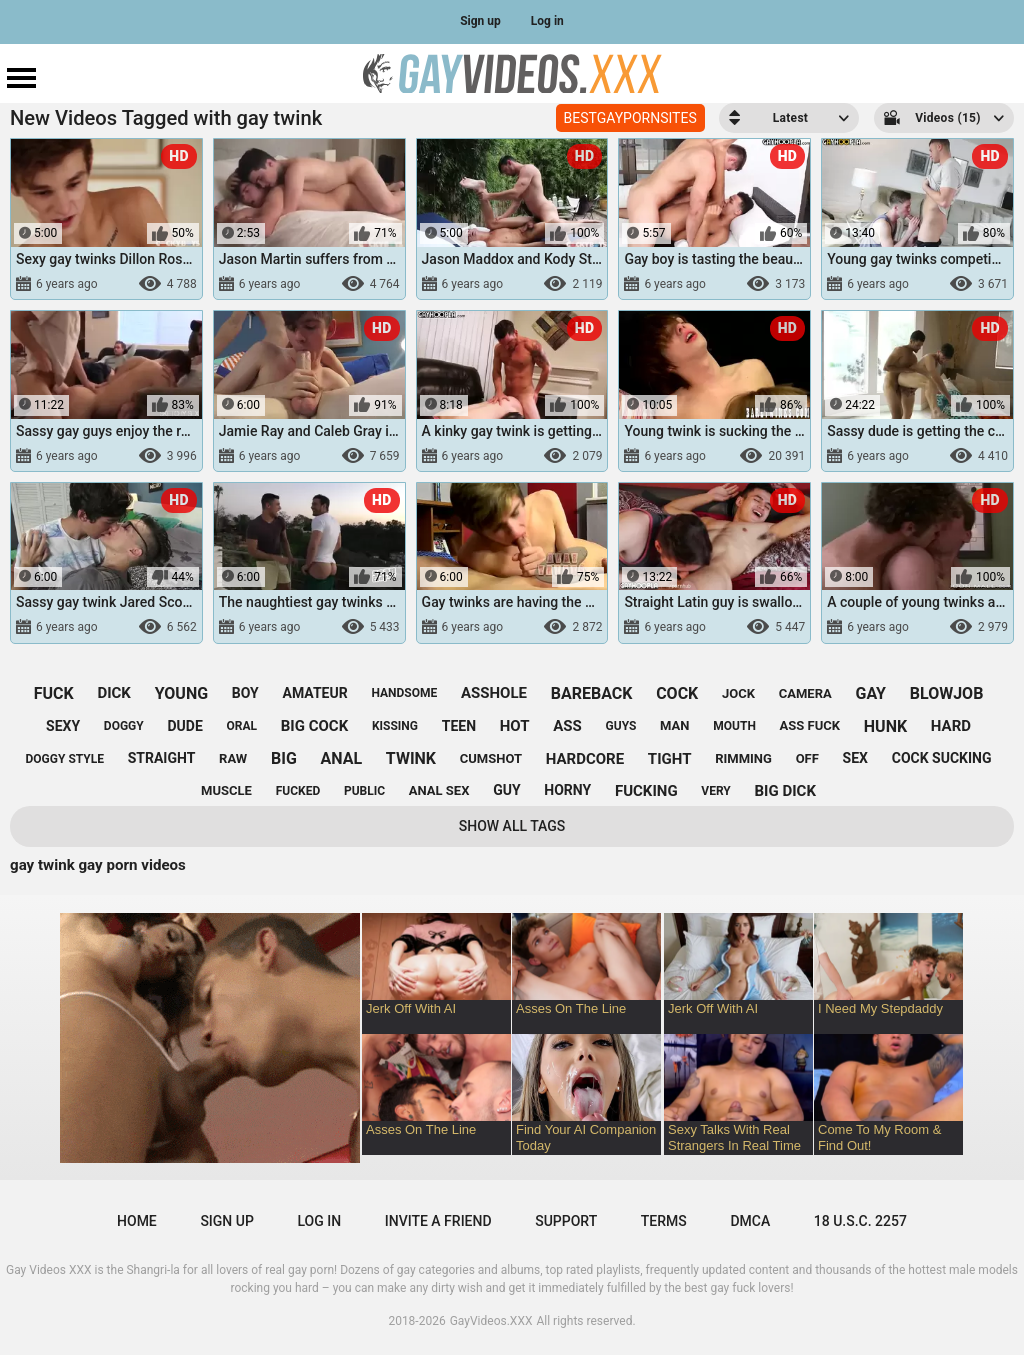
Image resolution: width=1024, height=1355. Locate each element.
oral (242, 726)
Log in (547, 21)
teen (459, 726)
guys (621, 726)
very (715, 791)
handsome (404, 693)
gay (870, 693)
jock (738, 693)
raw (233, 758)
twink (411, 758)
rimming (743, 758)
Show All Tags (512, 826)
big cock (314, 726)
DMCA (750, 1221)
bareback (592, 693)
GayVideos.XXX (491, 1321)
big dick (785, 791)
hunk (885, 726)
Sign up (480, 21)
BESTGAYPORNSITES (630, 118)
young (181, 693)
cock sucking (942, 758)
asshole (494, 693)
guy (506, 790)
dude (184, 726)
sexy (63, 726)
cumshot (491, 758)
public (364, 791)
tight (670, 759)
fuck (54, 693)
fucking (646, 791)
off (807, 758)
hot (515, 726)
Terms (664, 1221)
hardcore (585, 759)
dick (114, 693)
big (284, 758)
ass (567, 726)
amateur (315, 693)
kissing (395, 726)
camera (805, 693)
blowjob (947, 693)
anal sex (439, 790)
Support (566, 1221)
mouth (734, 726)
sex (855, 758)
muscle (226, 790)
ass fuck (810, 725)
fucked (298, 791)
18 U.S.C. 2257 (860, 1221)
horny (567, 790)
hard (951, 726)
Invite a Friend (438, 1221)
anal (342, 758)
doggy (124, 726)
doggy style (65, 759)
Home (137, 1221)
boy (245, 693)
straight (162, 758)
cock (677, 693)
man (674, 725)
